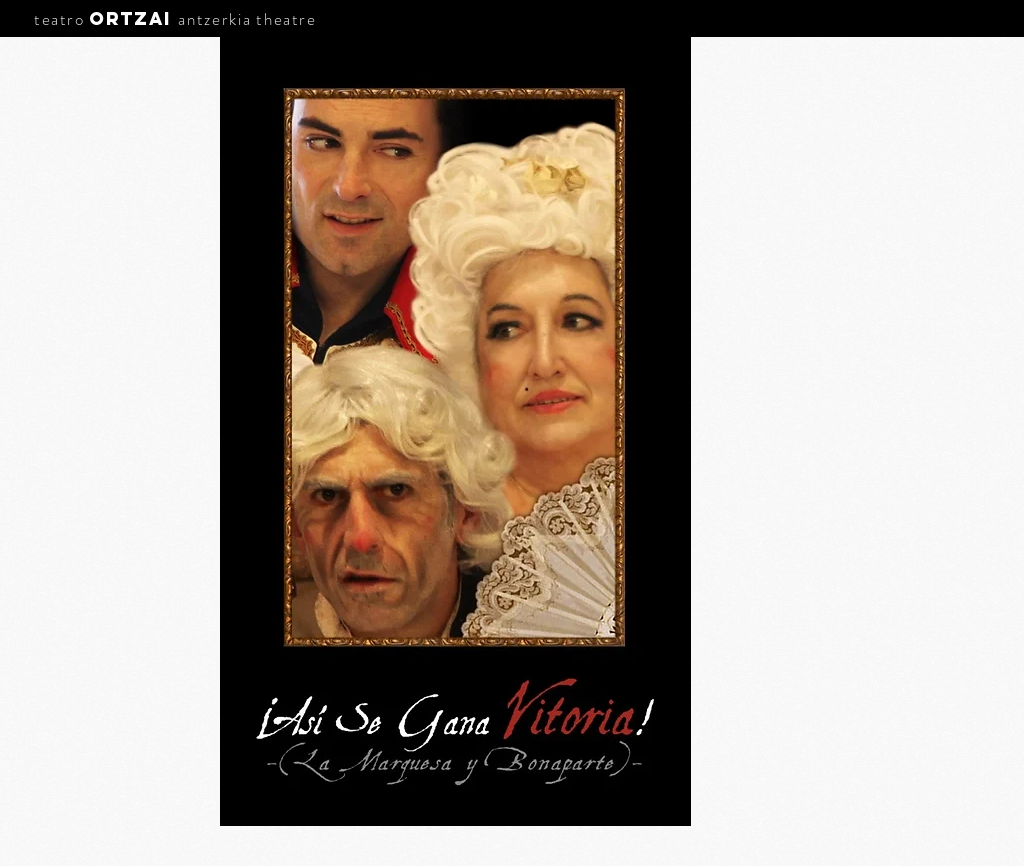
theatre (286, 19)
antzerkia (214, 19)
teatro (59, 19)
